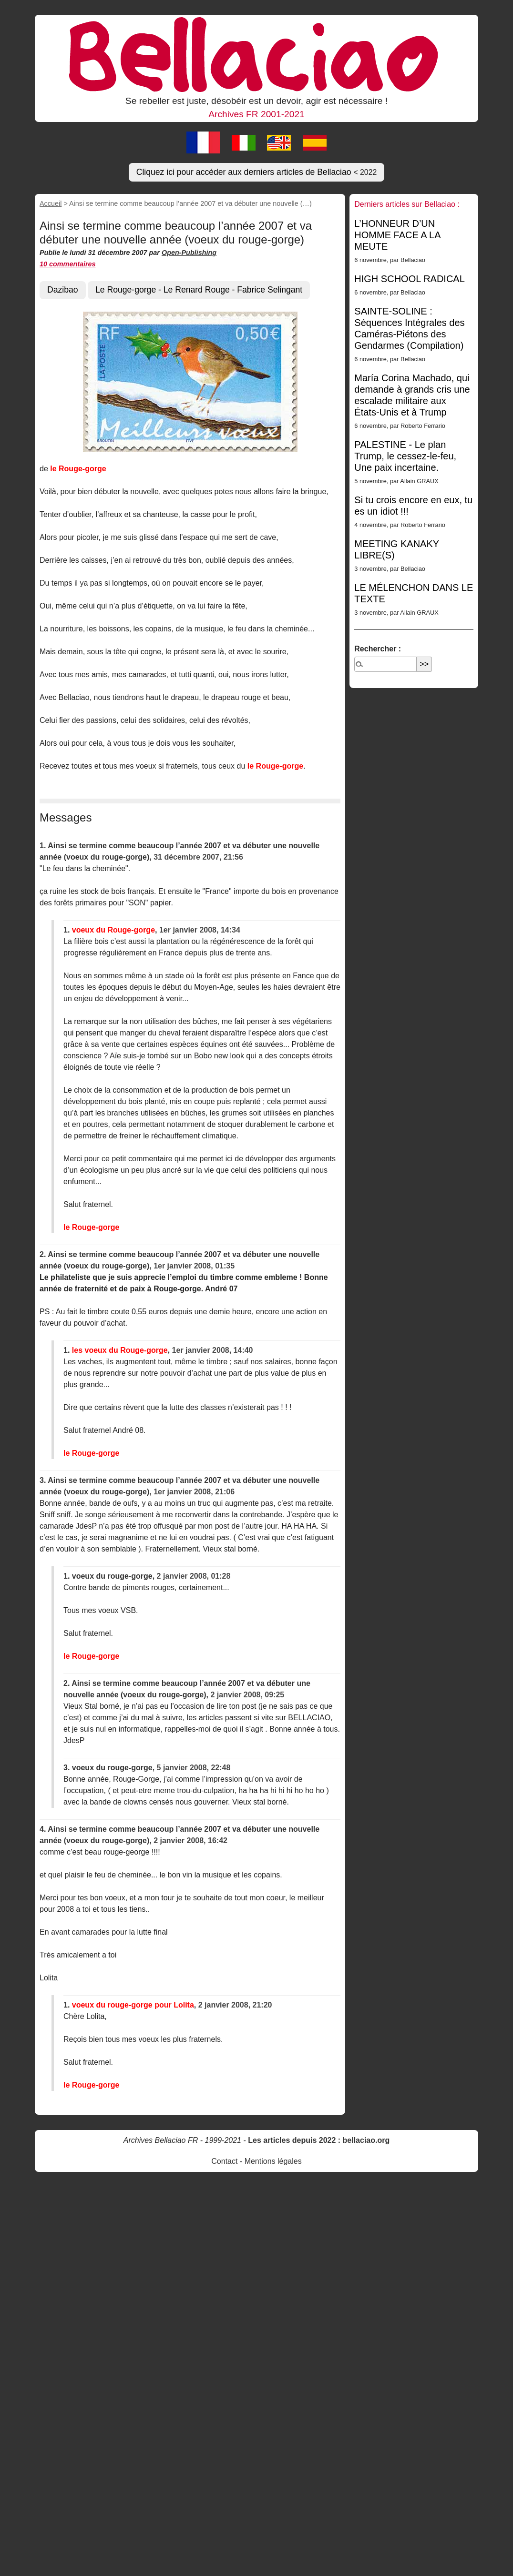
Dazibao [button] (62, 289)
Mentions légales (273, 2161)
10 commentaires (68, 264)
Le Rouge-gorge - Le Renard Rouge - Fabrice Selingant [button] (198, 289)
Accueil (51, 203)
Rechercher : (377, 649)
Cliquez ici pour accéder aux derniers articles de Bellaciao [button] (256, 172)
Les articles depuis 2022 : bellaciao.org (319, 2140)
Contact (224, 2161)
